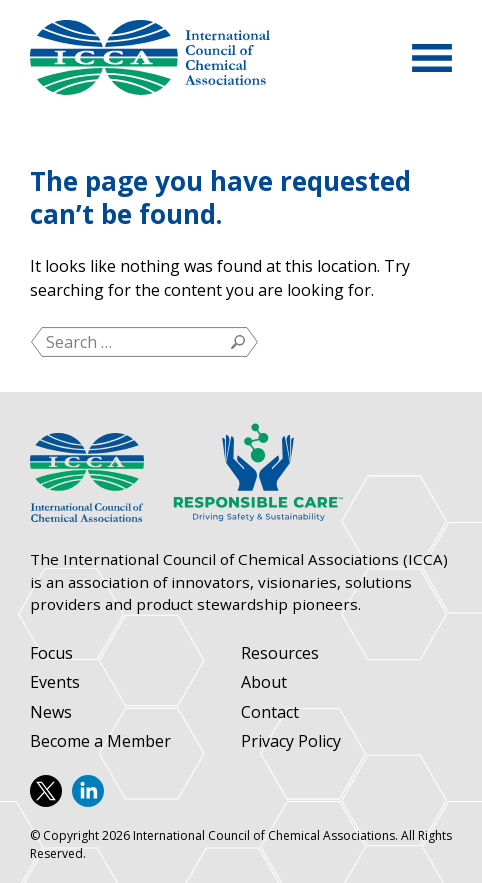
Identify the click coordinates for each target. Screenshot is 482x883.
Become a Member (100, 741)
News (51, 712)
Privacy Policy (291, 741)
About (264, 682)
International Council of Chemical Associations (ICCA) (150, 57)
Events (55, 682)
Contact (270, 712)
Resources (280, 653)
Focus (51, 653)
